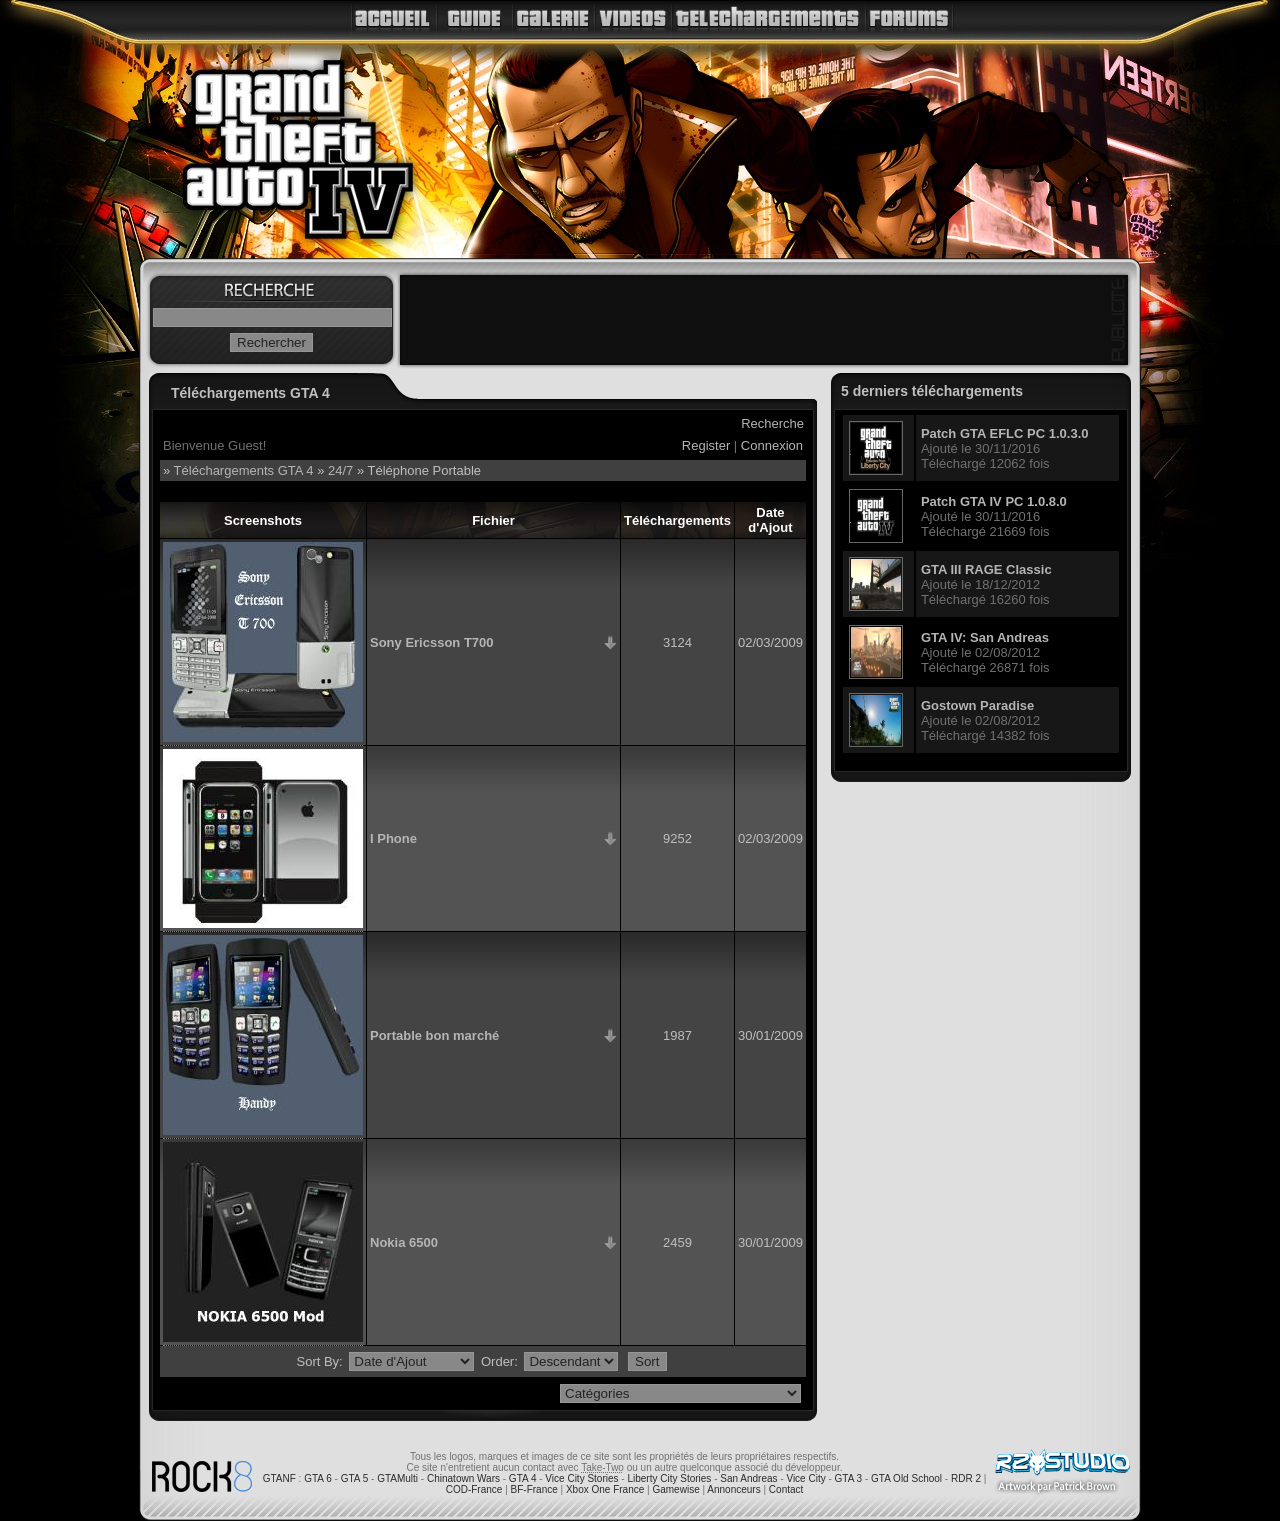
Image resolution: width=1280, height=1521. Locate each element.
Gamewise (675, 1489)
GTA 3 (849, 1478)
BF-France (534, 1489)
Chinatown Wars (463, 1478)
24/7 (340, 470)
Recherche (772, 423)
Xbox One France (605, 1489)
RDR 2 (966, 1478)
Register (706, 445)
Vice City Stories (581, 1478)
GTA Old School (906, 1478)
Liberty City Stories (669, 1478)
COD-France (474, 1489)
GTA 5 (355, 1478)
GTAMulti (397, 1478)
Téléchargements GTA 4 (244, 470)
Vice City (805, 1478)
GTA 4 (523, 1478)
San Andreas (748, 1478)
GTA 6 (318, 1478)
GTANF (279, 1478)
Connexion (772, 445)
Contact (786, 1489)
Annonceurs (733, 1489)
